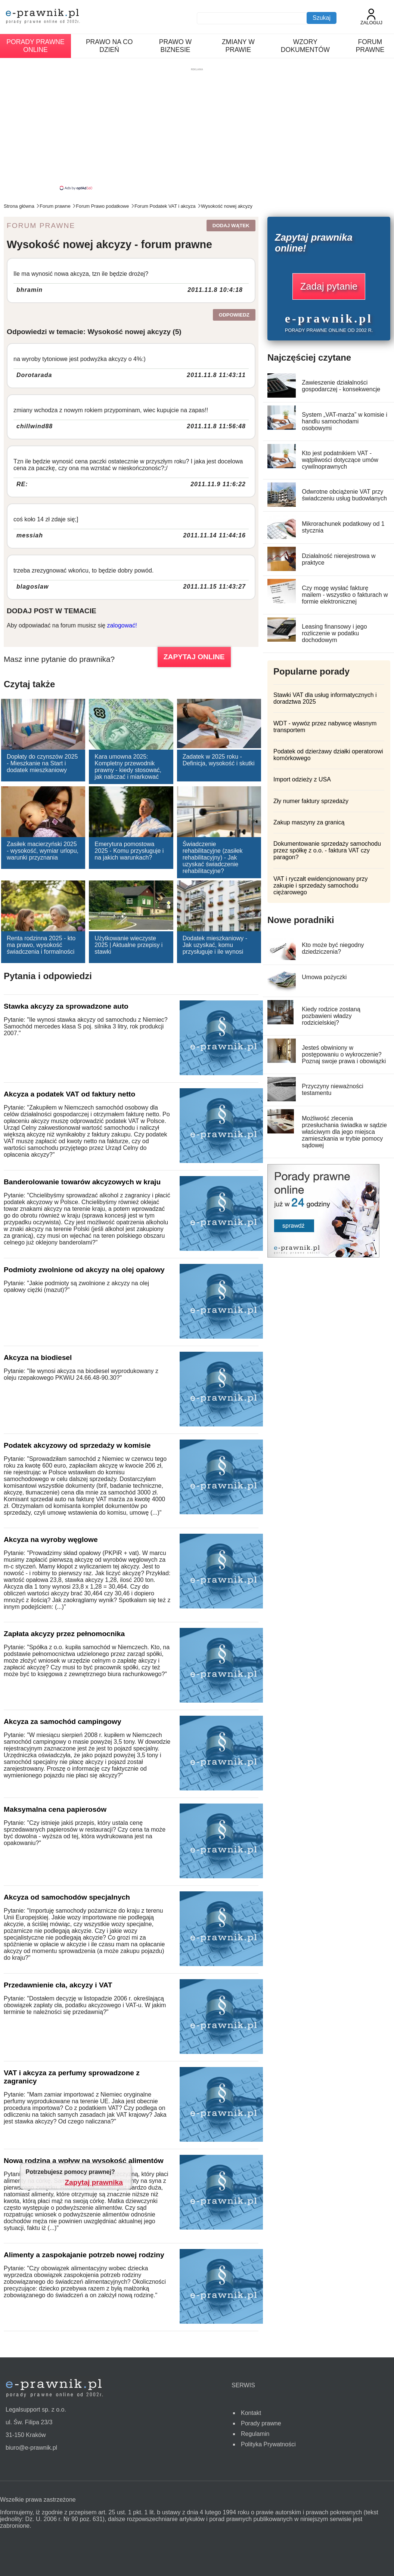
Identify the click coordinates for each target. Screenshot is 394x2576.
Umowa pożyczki (324, 977)
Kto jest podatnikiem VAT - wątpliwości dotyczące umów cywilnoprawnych (340, 460)
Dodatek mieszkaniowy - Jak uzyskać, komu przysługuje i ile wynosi (215, 945)
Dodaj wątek (230, 225)
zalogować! (122, 625)
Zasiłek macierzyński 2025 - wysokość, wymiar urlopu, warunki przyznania (42, 851)
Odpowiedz (234, 315)
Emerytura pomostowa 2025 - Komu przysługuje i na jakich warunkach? (129, 851)
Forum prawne (370, 45)
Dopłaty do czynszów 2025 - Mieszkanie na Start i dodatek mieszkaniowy (42, 763)
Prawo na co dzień (109, 45)
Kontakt (251, 2413)
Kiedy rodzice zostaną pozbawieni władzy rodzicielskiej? (331, 1016)
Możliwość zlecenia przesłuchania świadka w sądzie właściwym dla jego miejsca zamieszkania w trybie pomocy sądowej (344, 1131)
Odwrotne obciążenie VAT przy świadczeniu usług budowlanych (344, 495)
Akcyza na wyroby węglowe (51, 1539)
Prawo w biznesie (175, 45)
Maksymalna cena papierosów (55, 1809)
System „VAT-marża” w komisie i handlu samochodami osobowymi (344, 421)
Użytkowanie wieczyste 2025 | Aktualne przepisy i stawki (128, 945)
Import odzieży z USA (302, 779)
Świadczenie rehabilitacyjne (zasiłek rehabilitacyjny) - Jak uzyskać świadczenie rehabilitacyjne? (213, 857)
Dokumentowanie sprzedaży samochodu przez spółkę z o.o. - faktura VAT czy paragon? (327, 850)
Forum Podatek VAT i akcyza (165, 206)
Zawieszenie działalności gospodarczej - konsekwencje (341, 385)
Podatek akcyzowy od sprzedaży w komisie (77, 1445)
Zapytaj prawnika (94, 2182)
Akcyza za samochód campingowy (62, 1721)
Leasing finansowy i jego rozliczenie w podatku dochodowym (334, 633)
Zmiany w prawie (238, 45)
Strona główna (19, 206)
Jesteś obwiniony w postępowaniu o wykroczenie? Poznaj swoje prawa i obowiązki (344, 1054)
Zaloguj (371, 17)
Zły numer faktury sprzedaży (310, 801)
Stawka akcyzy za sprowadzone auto (66, 1006)
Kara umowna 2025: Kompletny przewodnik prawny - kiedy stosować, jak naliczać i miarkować (127, 766)
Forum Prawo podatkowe (102, 206)
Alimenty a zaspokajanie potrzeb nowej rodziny (84, 2255)
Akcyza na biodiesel (38, 1357)
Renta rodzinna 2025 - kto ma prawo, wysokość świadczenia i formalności (41, 945)
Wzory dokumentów (305, 45)
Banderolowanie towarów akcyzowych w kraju (82, 1182)
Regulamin (255, 2434)
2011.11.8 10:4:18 (215, 290)
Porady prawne (261, 2423)
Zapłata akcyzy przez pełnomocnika (64, 1634)
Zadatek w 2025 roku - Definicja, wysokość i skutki (219, 759)
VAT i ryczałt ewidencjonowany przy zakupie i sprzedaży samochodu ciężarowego (320, 885)
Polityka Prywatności (268, 2444)
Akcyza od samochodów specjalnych (67, 1897)
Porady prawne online (35, 45)
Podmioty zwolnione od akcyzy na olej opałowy (84, 1270)
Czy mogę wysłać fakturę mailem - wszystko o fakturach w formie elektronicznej (345, 595)
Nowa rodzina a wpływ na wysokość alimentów (84, 2161)
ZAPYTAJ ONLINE (194, 657)
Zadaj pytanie (329, 286)
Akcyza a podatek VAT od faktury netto (69, 1094)
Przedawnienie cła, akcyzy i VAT (58, 1985)
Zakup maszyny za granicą (308, 822)
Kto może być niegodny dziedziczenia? (333, 948)
